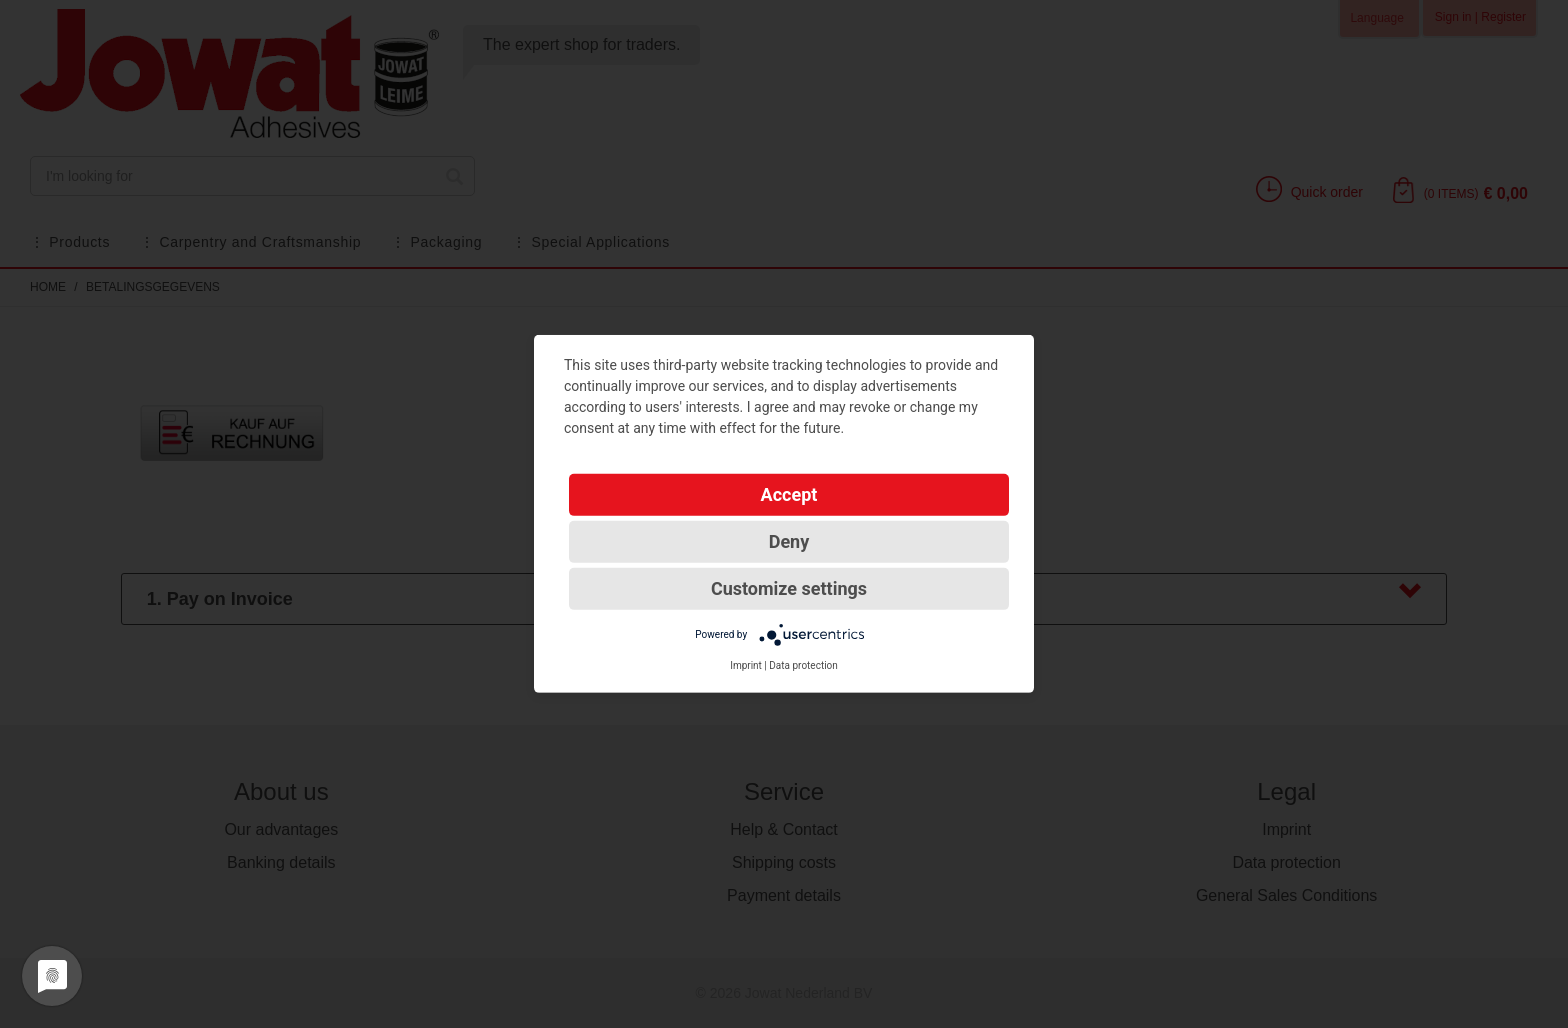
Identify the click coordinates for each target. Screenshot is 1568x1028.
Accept (789, 494)
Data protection (803, 665)
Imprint (746, 665)
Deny (789, 541)
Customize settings (789, 588)
